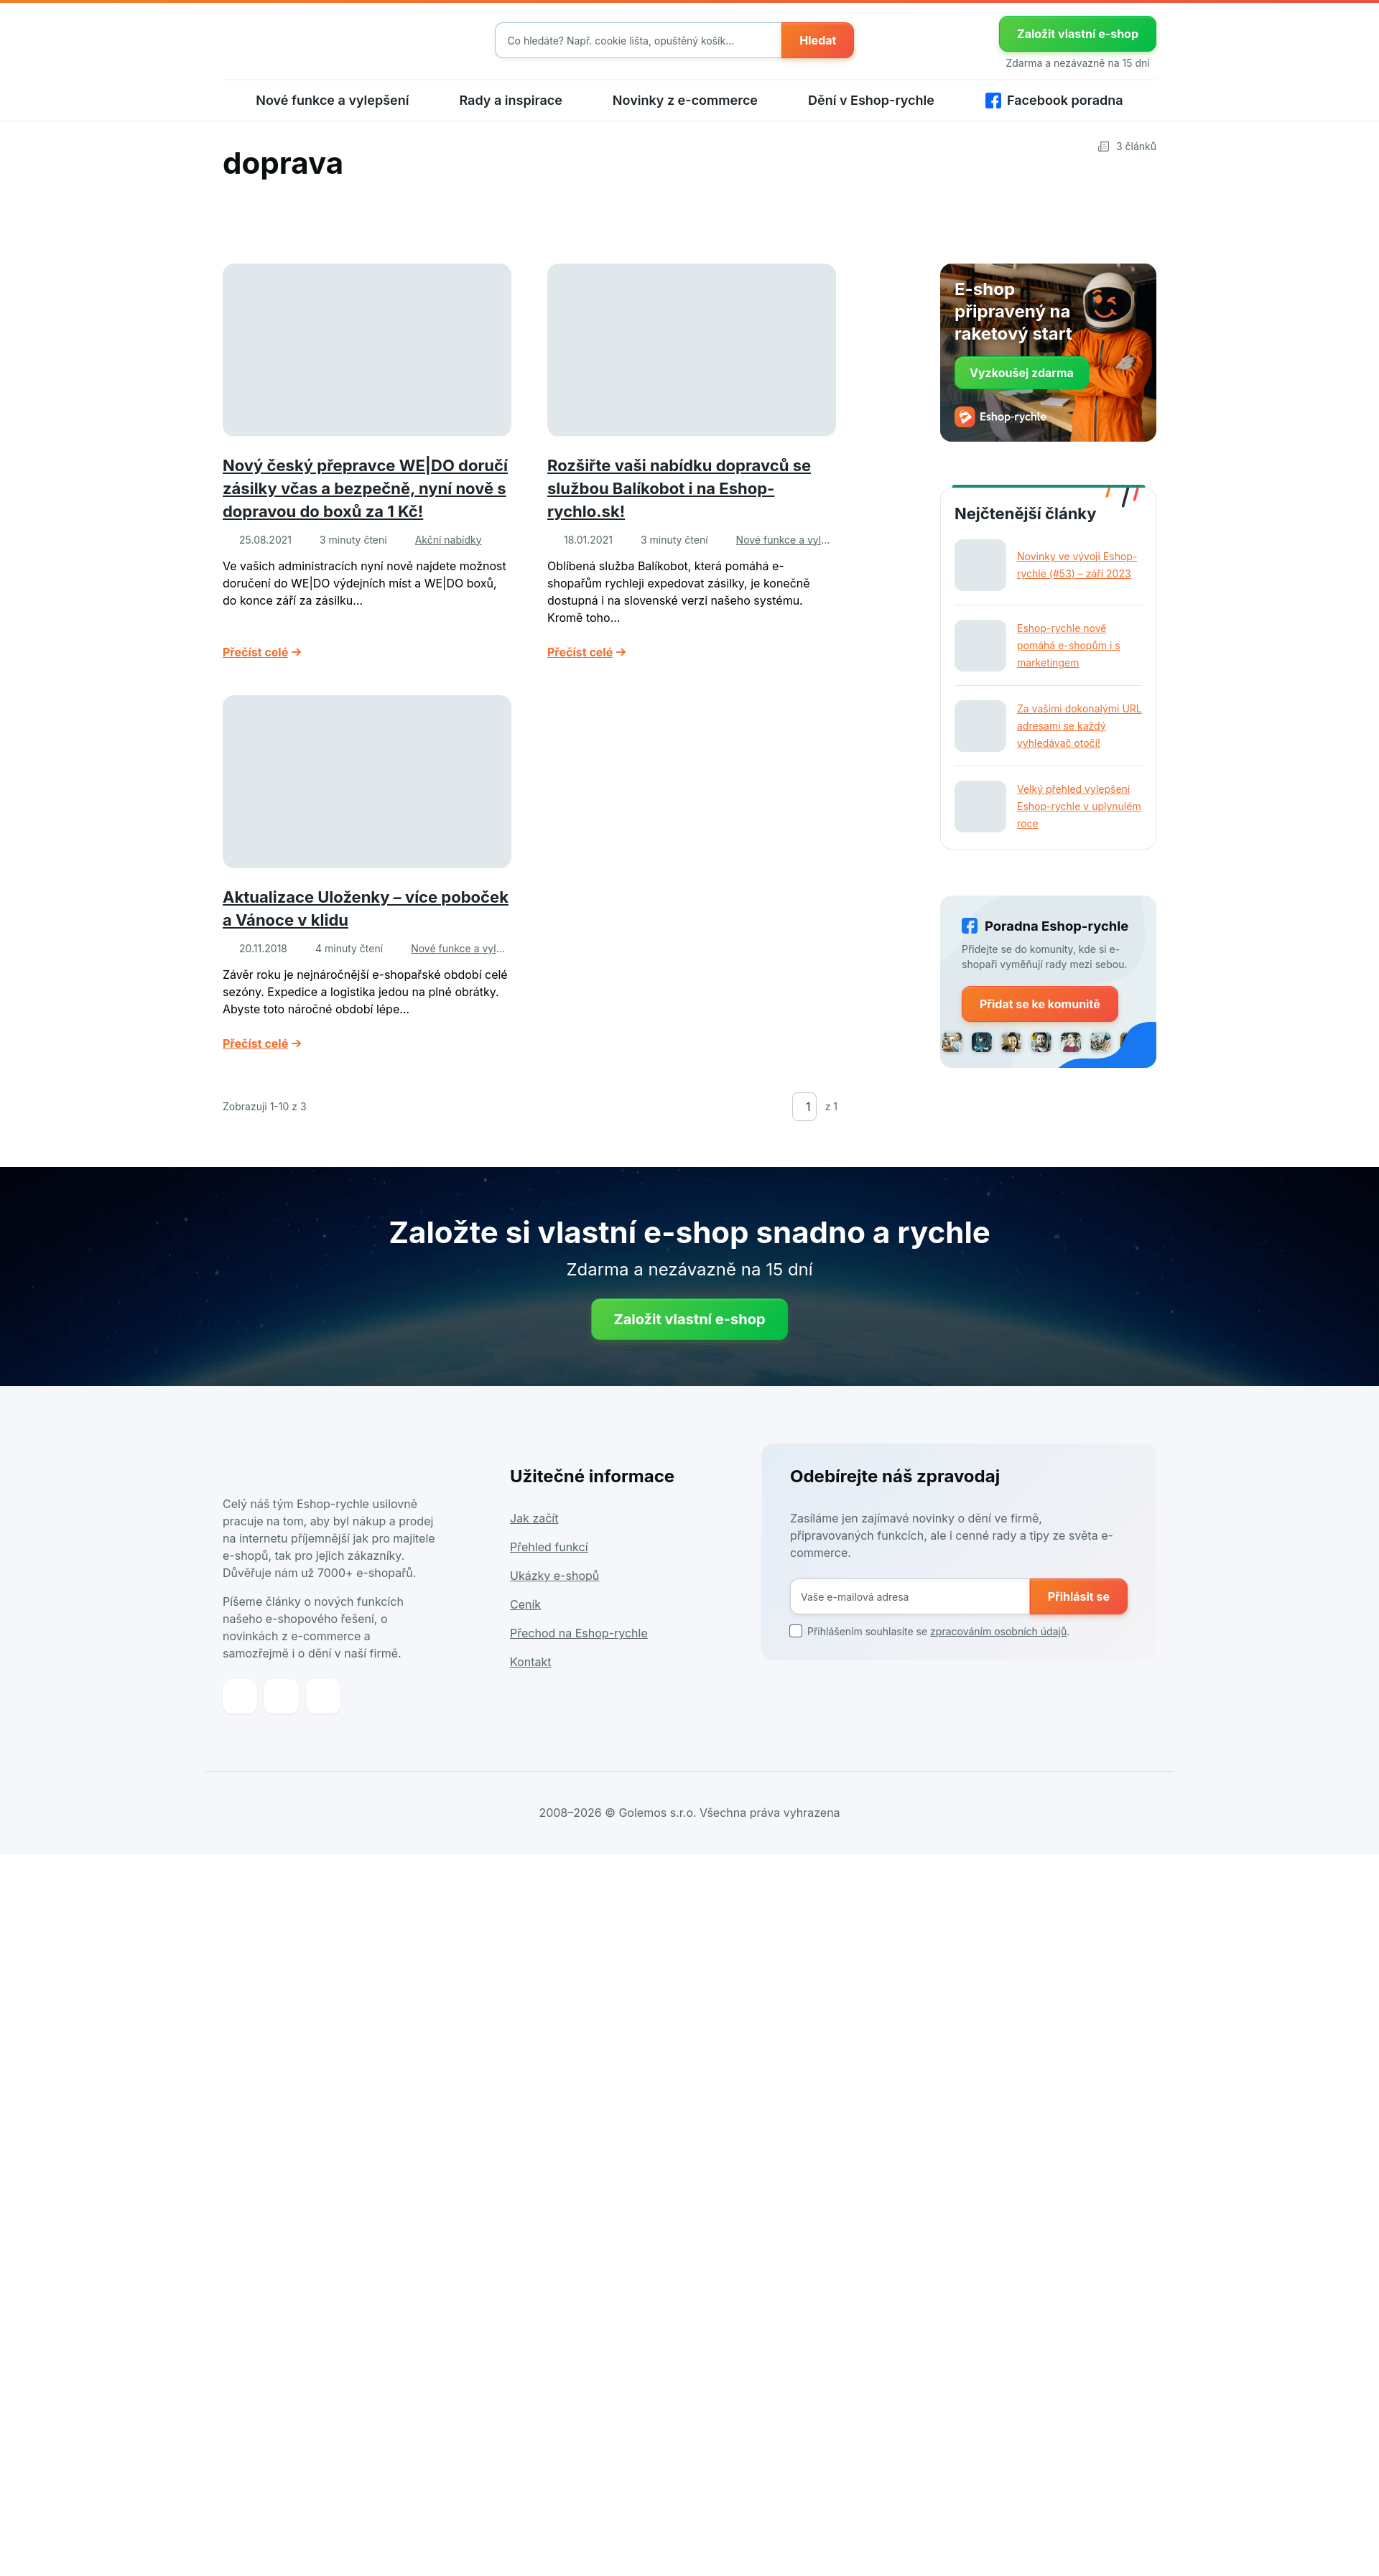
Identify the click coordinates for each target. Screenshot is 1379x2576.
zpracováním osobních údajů (998, 1644)
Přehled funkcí (549, 1560)
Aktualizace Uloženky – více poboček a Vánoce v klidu (366, 917)
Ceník (525, 1617)
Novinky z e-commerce (685, 113)
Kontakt (530, 1675)
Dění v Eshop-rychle (871, 113)
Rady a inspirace (510, 113)
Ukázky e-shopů (554, 1588)
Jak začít (534, 1531)
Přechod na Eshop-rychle (579, 1646)
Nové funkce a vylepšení (332, 113)
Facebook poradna (1065, 113)
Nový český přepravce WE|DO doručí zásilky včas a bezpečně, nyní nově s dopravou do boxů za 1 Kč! (365, 485)
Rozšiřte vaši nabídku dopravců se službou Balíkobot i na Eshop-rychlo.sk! (679, 485)
